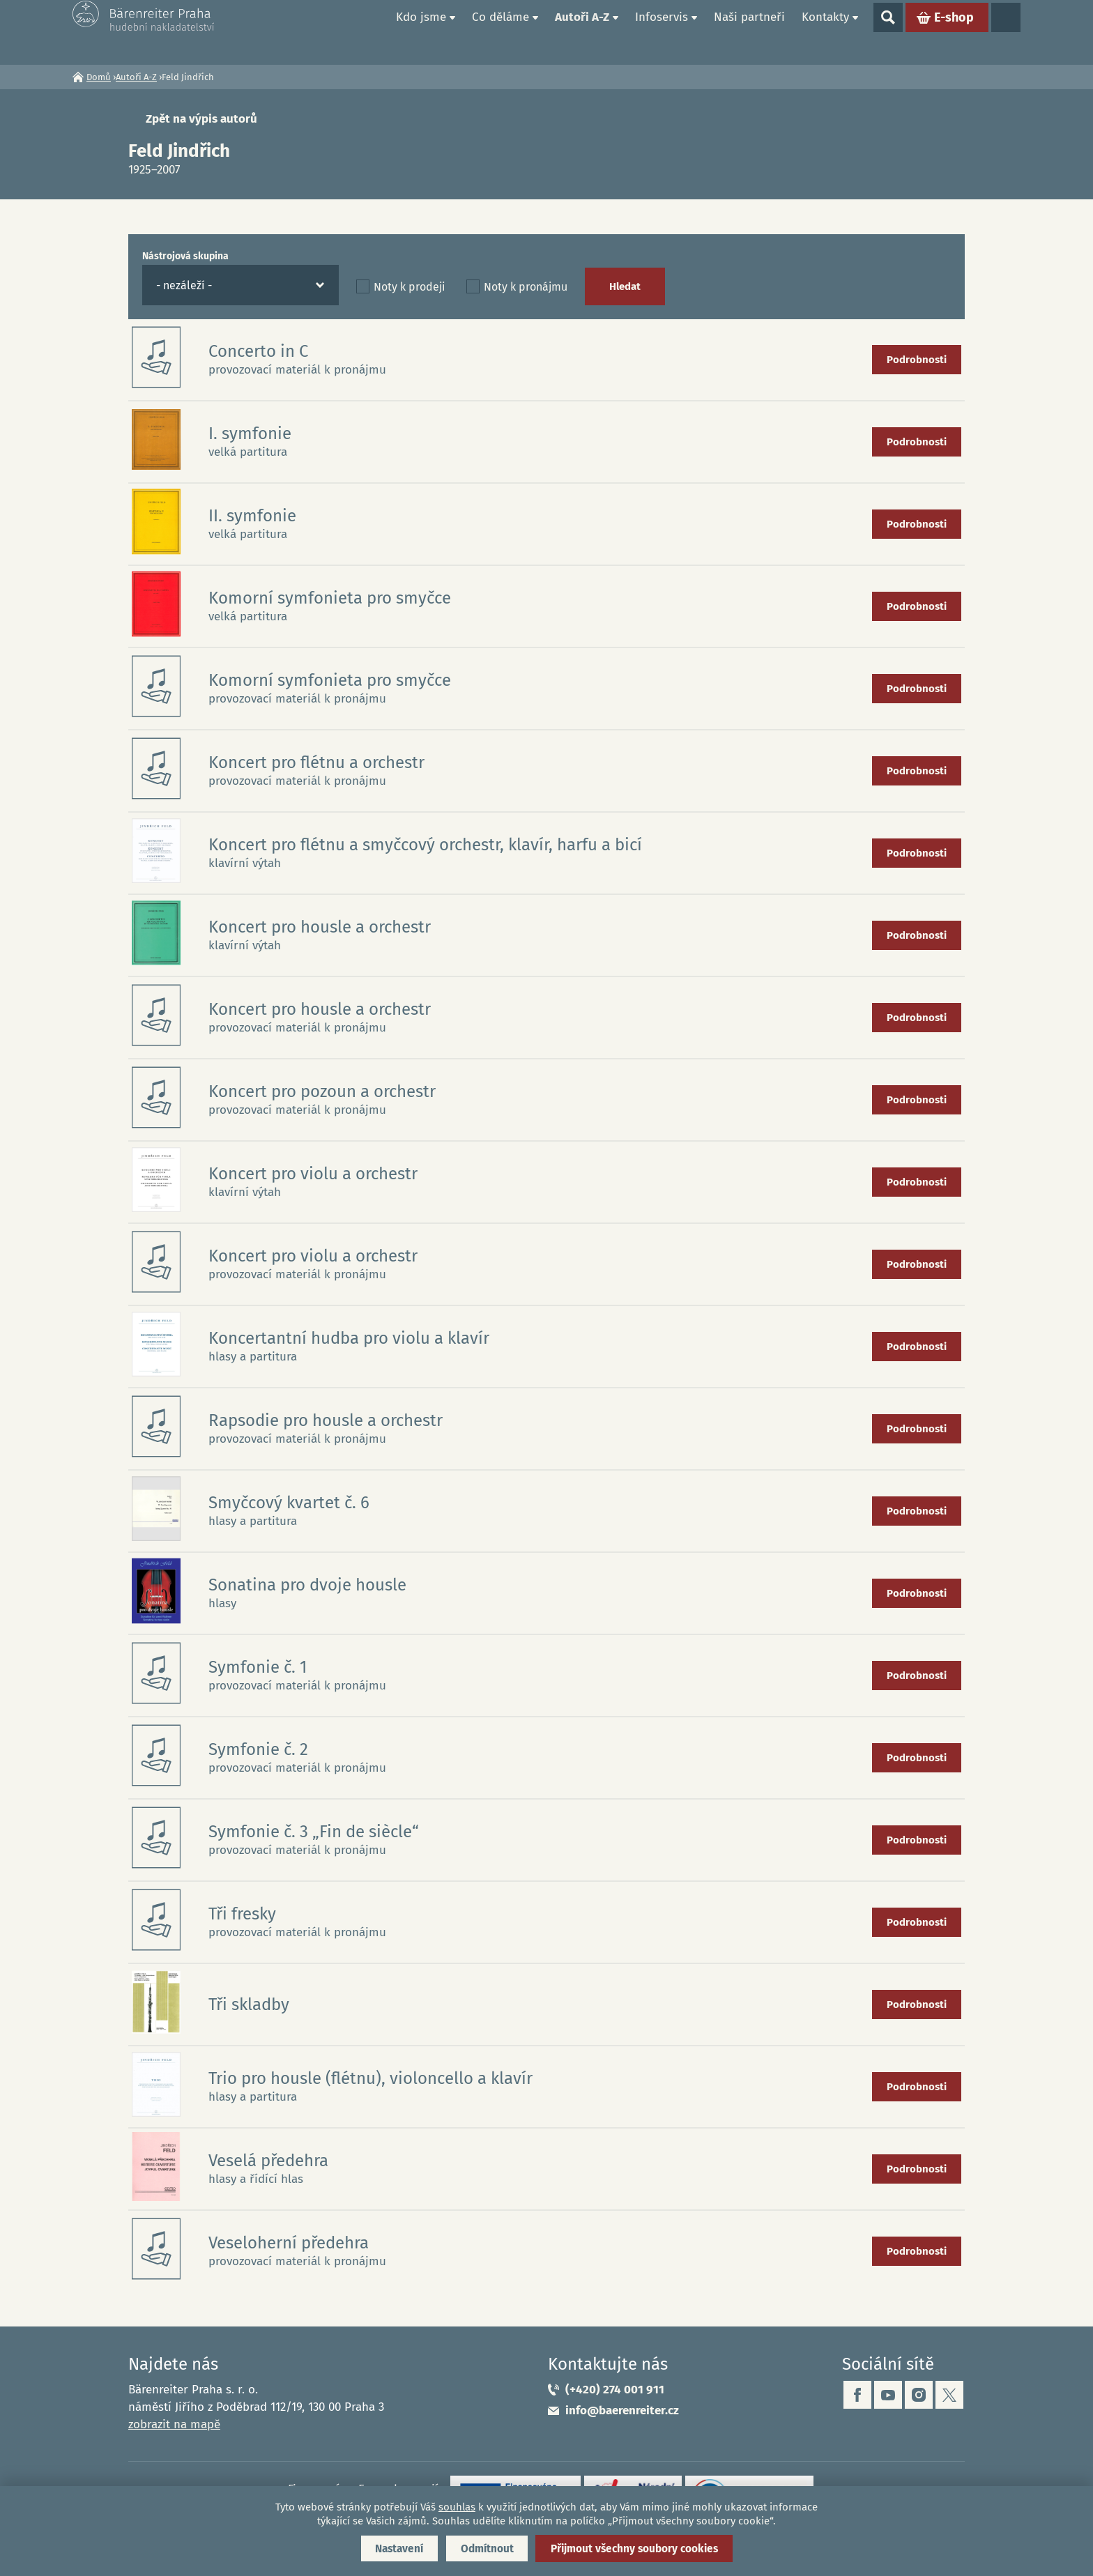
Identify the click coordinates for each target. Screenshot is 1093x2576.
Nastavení (388, 2547)
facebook (857, 2395)
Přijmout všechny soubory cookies (643, 2547)
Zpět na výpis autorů (201, 119)
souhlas (456, 2505)
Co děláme (500, 31)
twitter (949, 2395)
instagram (919, 2395)
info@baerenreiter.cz (622, 2410)
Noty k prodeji (409, 286)
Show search (888, 32)
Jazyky (1006, 32)
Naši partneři (749, 31)
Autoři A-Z (582, 31)
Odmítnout (484, 2547)
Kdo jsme (421, 31)
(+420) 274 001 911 (614, 2389)
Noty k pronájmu (525, 286)
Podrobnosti (917, 359)
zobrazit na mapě (174, 2424)
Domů (372, 32)
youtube (888, 2395)
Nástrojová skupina (185, 256)
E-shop (954, 32)
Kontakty (825, 31)
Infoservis (661, 31)
